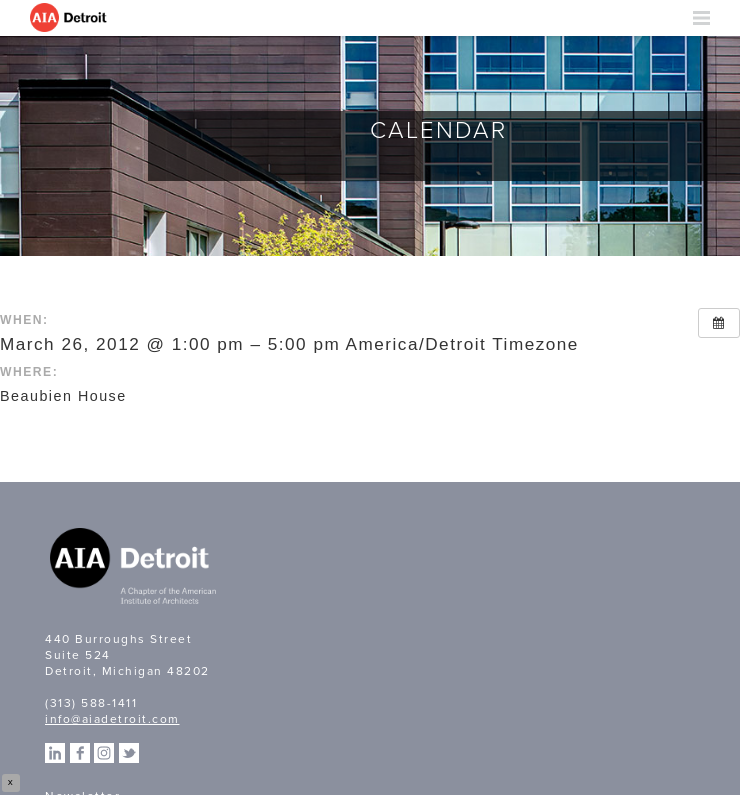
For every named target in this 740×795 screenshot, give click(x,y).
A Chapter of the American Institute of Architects (135, 569)
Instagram (104, 753)
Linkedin (55, 753)
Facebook (80, 753)
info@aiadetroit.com (112, 719)
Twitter (129, 753)
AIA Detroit (70, 18)
